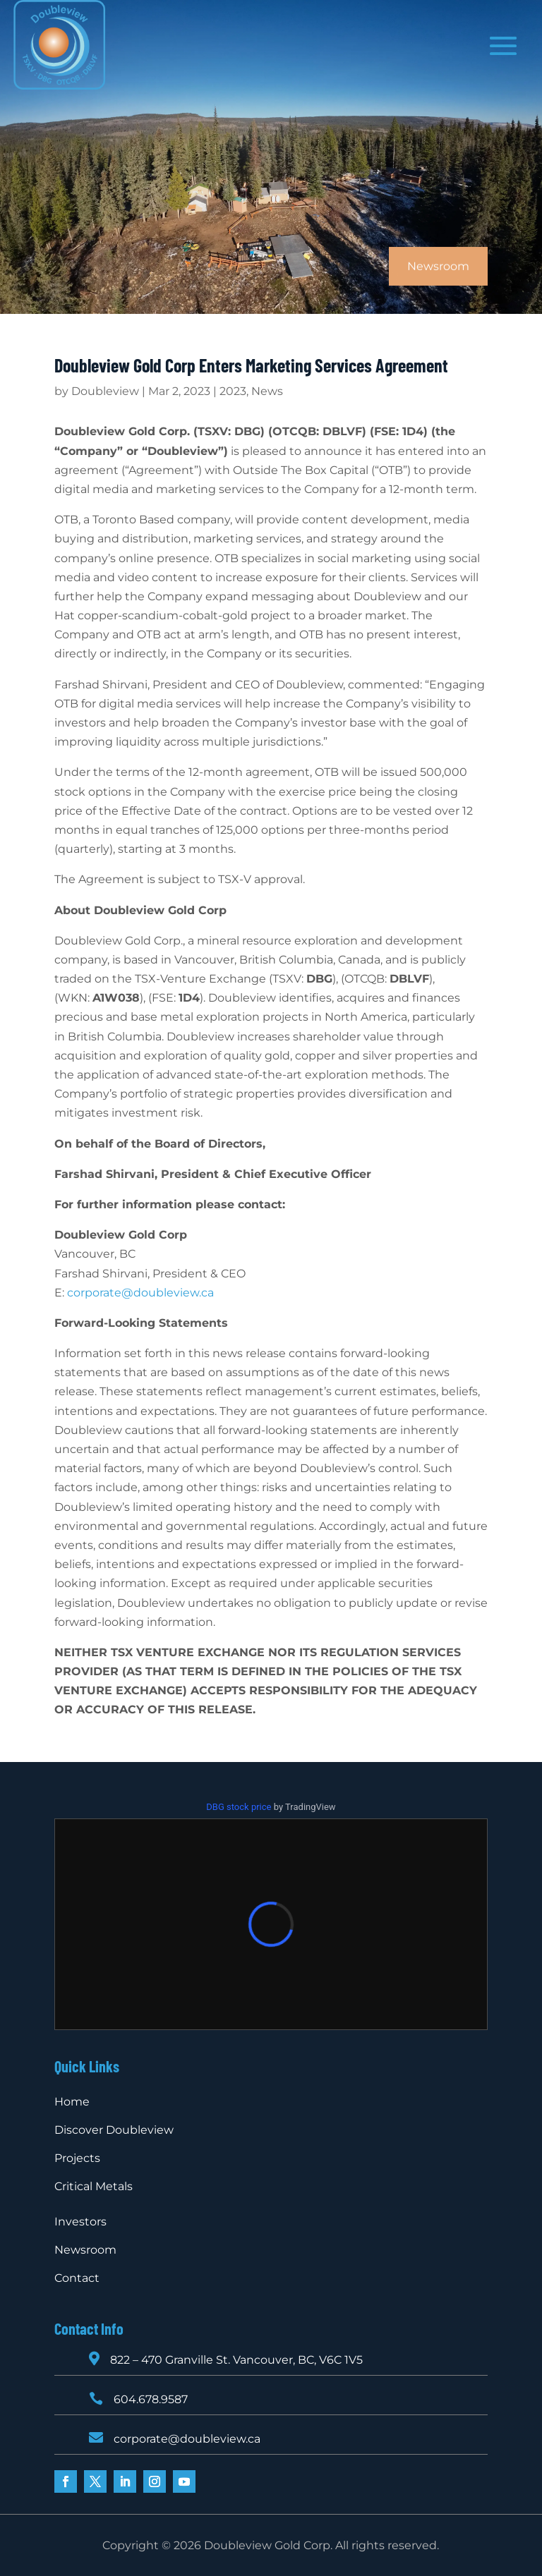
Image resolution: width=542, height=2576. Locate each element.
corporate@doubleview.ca (140, 1292)
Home (72, 2101)
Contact (77, 2278)
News (267, 391)
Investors (80, 2221)
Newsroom (85, 2249)
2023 (232, 391)
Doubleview (105, 391)
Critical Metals (93, 2186)
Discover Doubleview (114, 2130)
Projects (77, 2158)
